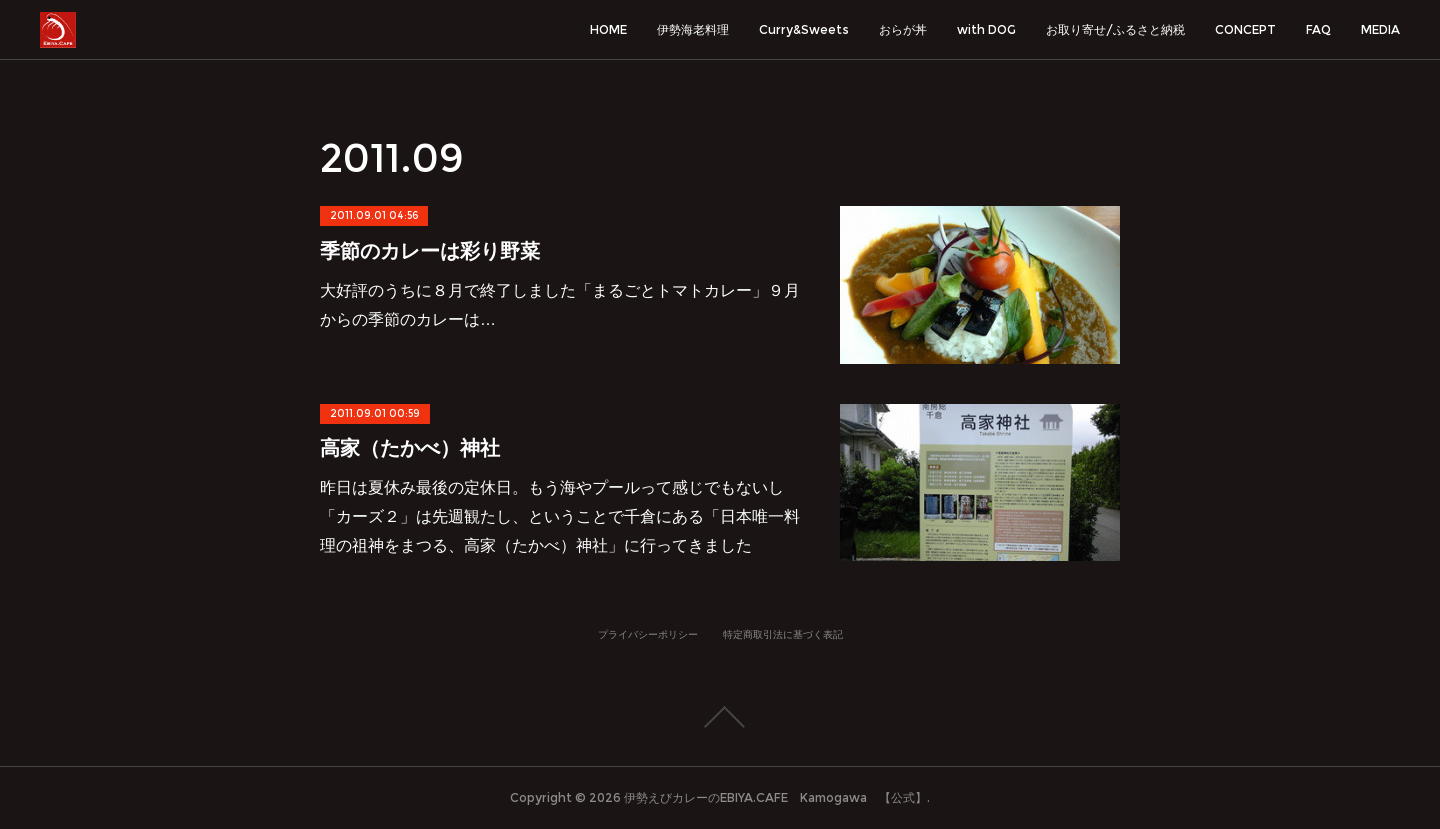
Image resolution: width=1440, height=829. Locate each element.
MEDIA (1380, 29)
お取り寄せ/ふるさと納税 (1115, 29)
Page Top (720, 717)
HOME (608, 29)
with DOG (986, 29)
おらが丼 (903, 29)
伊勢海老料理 (693, 29)
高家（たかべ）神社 (410, 448)
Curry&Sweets (804, 29)
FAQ (1318, 29)
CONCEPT (1245, 29)
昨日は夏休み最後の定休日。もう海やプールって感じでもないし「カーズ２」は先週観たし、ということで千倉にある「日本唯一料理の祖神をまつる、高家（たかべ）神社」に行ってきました (560, 516)
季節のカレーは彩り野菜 (430, 251)
